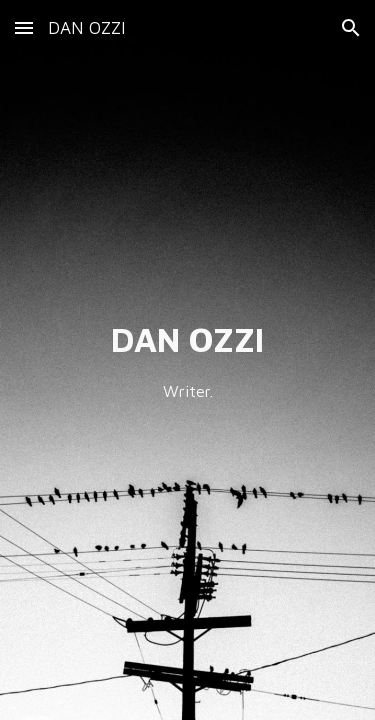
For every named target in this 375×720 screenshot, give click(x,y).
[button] (24, 27)
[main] (188, 360)
